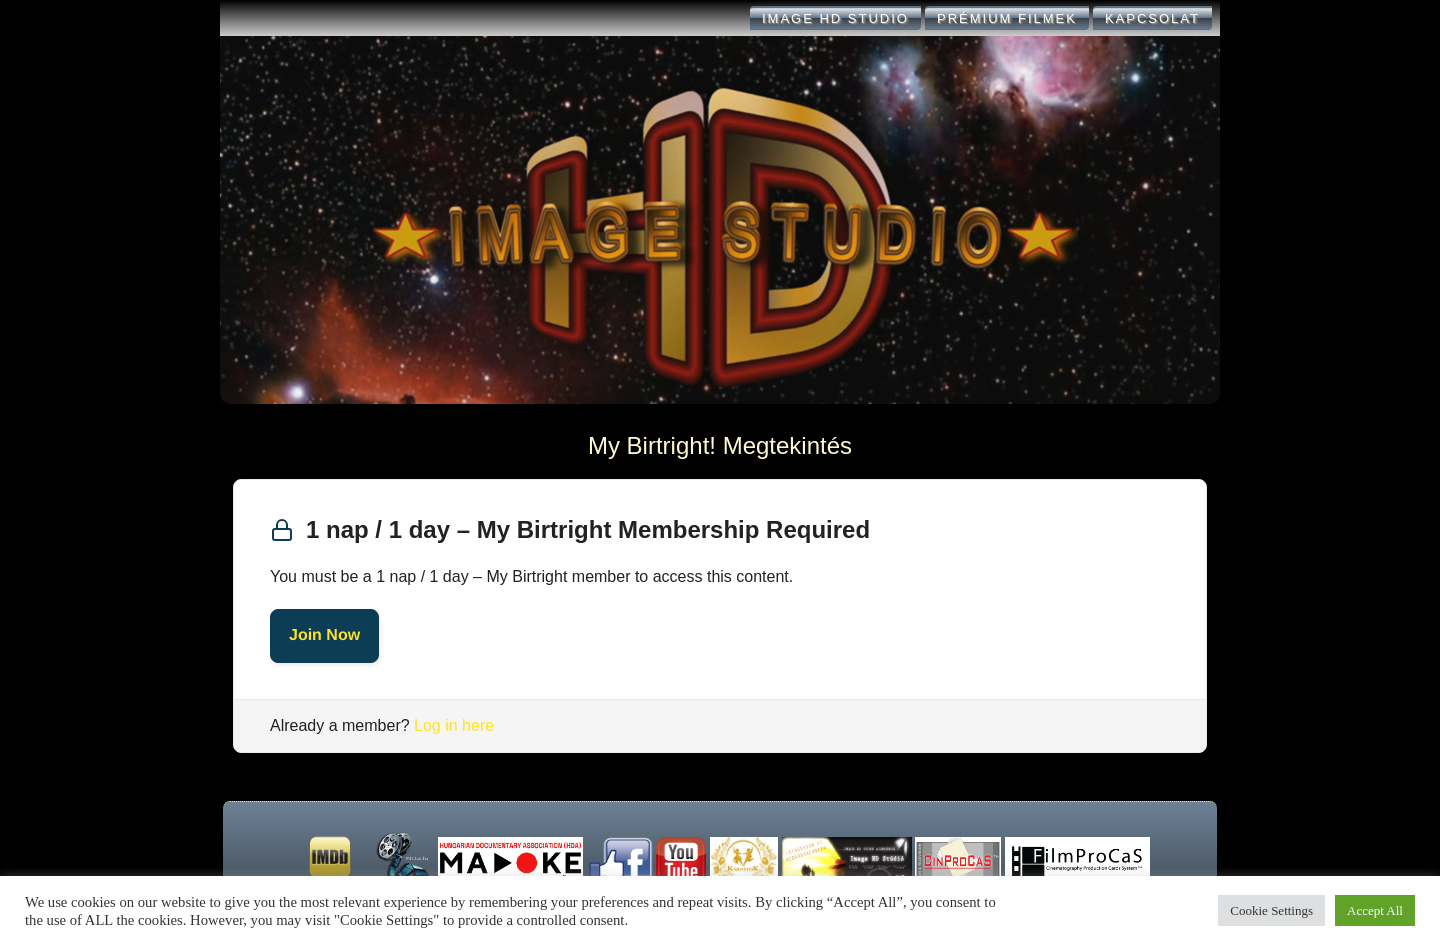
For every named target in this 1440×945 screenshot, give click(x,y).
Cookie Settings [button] (1271, 910)
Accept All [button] (1375, 910)
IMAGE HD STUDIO (835, 18)
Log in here (454, 725)
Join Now (324, 635)
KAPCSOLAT (1152, 18)
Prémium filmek (1007, 18)
